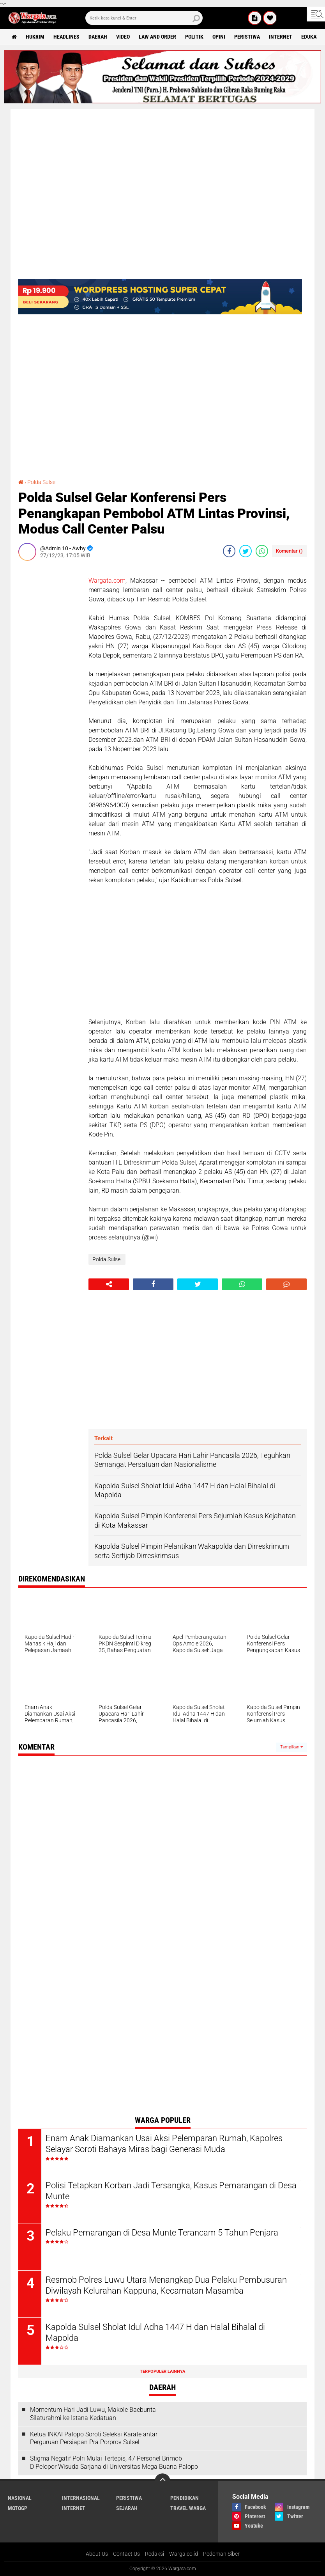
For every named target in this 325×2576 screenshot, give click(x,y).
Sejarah (127, 2508)
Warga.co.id (183, 2554)
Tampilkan (291, 1747)
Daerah (97, 37)
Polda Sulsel (42, 482)
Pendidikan (184, 2498)
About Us (97, 2554)
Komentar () (289, 551)
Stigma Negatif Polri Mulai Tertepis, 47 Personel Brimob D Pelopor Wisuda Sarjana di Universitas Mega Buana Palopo (114, 2462)
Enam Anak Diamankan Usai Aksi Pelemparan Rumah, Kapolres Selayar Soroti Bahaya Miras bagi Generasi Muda (164, 2143)
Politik (194, 37)
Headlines (66, 37)
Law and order (157, 37)
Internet (280, 37)
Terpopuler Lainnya (162, 2371)
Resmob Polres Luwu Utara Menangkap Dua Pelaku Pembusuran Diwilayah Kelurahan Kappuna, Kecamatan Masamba (166, 2285)
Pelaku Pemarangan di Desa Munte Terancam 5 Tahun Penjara (162, 2232)
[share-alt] (108, 1284)
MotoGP (17, 2508)
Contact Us (126, 2554)
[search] (144, 18)
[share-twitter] (245, 551)
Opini (218, 37)
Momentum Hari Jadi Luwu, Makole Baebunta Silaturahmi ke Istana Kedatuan (93, 2414)
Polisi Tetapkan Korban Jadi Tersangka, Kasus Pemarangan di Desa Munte (171, 2191)
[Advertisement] (49, 684)
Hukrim (35, 37)
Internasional (81, 2498)
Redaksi (154, 2554)
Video (123, 37)
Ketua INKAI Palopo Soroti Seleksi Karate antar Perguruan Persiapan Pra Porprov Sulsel (93, 2438)
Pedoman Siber (221, 2554)
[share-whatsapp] (262, 551)
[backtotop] (162, 2481)
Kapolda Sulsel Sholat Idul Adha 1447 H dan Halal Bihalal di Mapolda (155, 2332)
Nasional (20, 2498)
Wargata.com (106, 580)
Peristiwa (247, 37)
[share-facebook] (229, 551)
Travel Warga (188, 2508)
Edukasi (311, 37)
